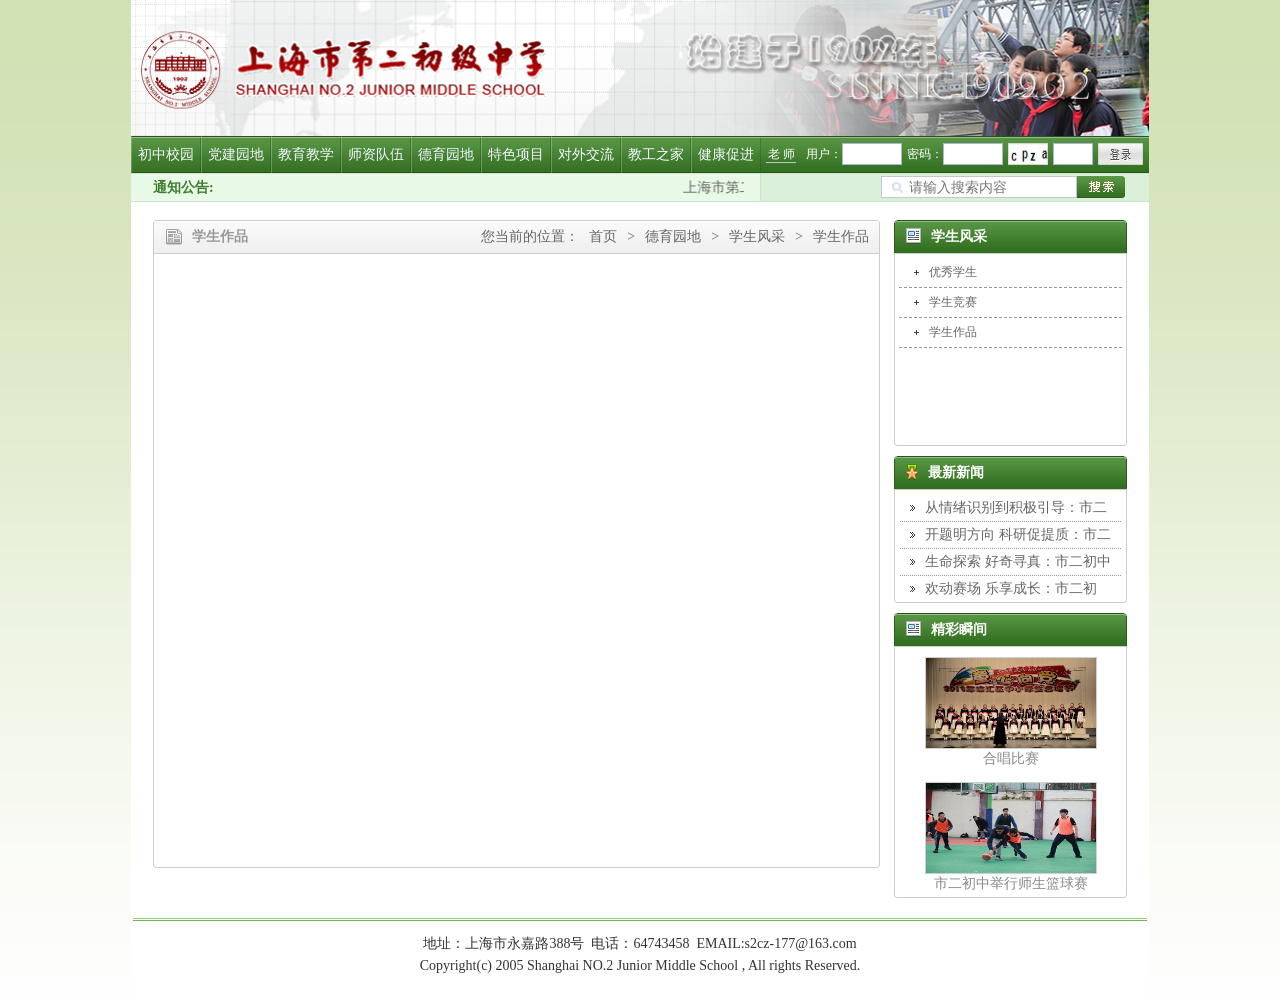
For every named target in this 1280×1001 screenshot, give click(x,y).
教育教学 (306, 154)
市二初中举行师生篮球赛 (1011, 883)
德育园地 (446, 154)
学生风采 (757, 236)
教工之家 (656, 154)
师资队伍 (376, 154)
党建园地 (236, 154)
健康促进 (726, 154)
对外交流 (586, 154)
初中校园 (166, 154)
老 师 (781, 154)
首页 (603, 236)
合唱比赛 (1011, 758)
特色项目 (516, 154)
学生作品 (841, 236)
